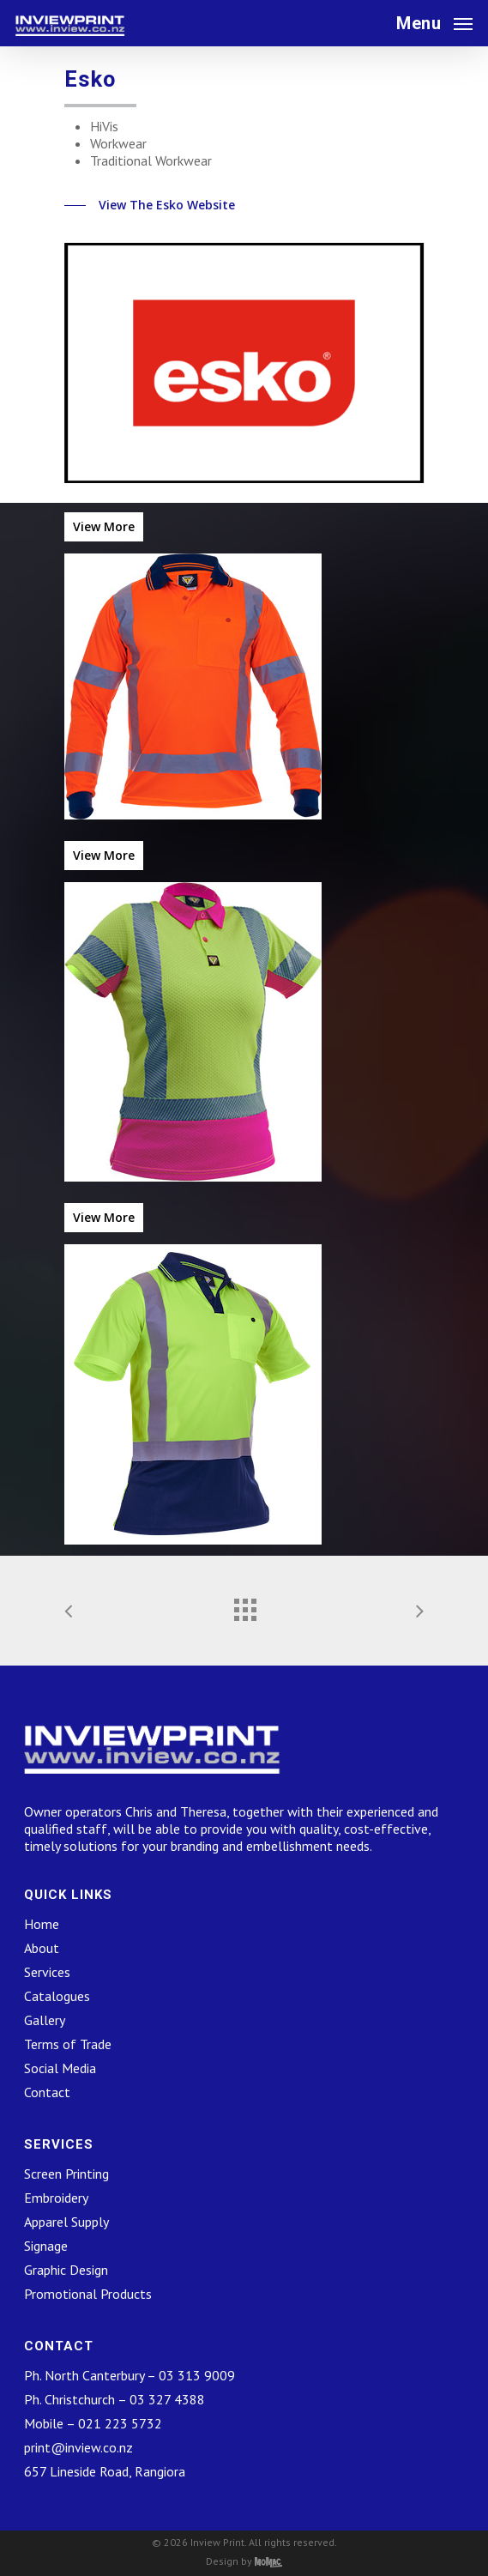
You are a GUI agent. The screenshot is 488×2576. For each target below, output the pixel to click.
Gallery (44, 2020)
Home (41, 1923)
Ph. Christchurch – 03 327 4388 (114, 2399)
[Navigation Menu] (434, 22)
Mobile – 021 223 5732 (93, 2423)
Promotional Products (88, 2293)
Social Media (60, 2068)
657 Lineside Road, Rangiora (104, 2471)
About (41, 1947)
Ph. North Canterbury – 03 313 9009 (129, 2375)
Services (47, 1971)
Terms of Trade (67, 2044)
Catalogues (57, 1996)
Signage (46, 2245)
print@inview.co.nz (78, 2447)
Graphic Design (66, 2269)
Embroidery (56, 2197)
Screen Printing (66, 2173)
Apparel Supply (66, 2221)
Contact (47, 2092)
